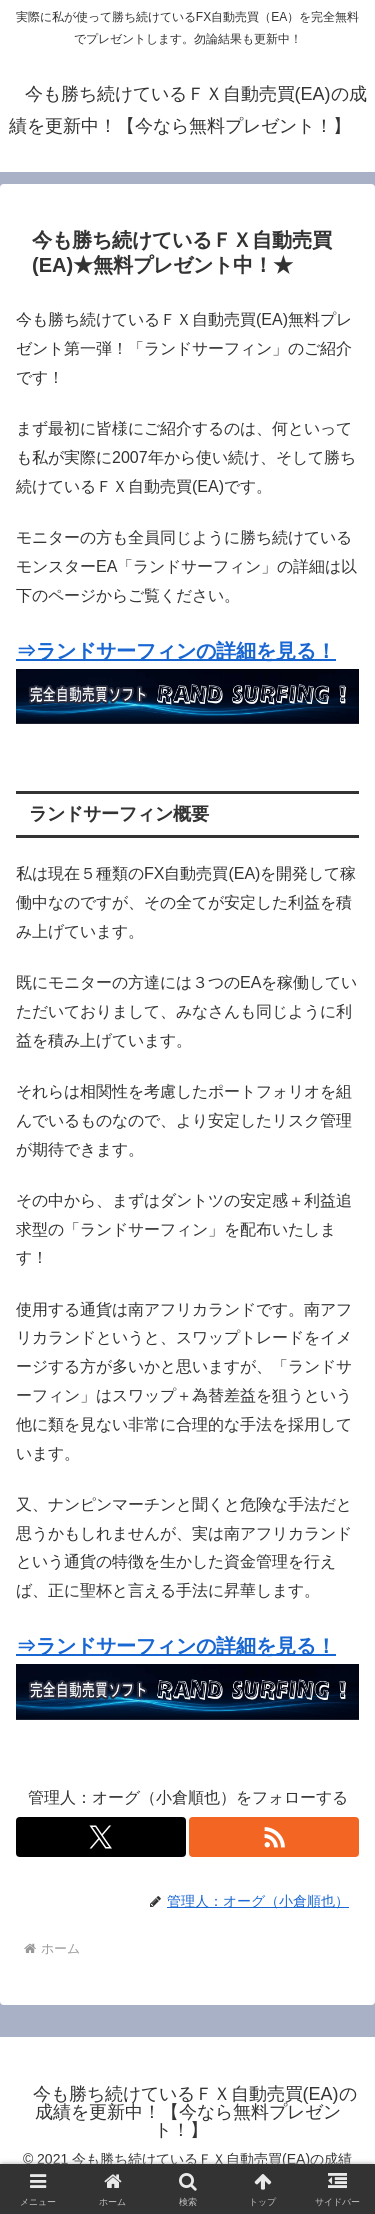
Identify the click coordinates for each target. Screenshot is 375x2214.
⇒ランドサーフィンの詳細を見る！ (176, 651)
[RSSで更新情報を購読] (274, 1837)
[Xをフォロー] (101, 1837)
